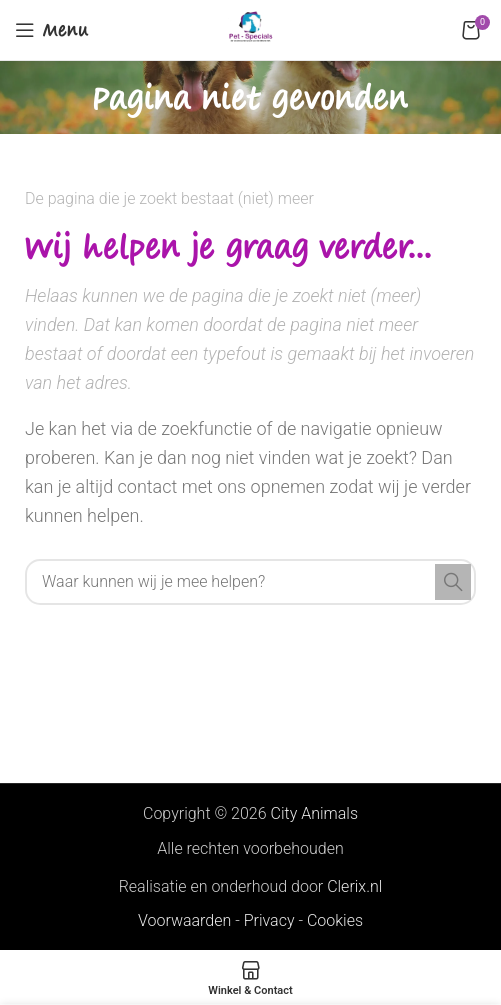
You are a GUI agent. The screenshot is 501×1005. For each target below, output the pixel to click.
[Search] (250, 582)
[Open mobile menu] (52, 30)
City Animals (314, 813)
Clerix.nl (354, 886)
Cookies (335, 920)
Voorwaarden (184, 920)
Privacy (269, 920)
